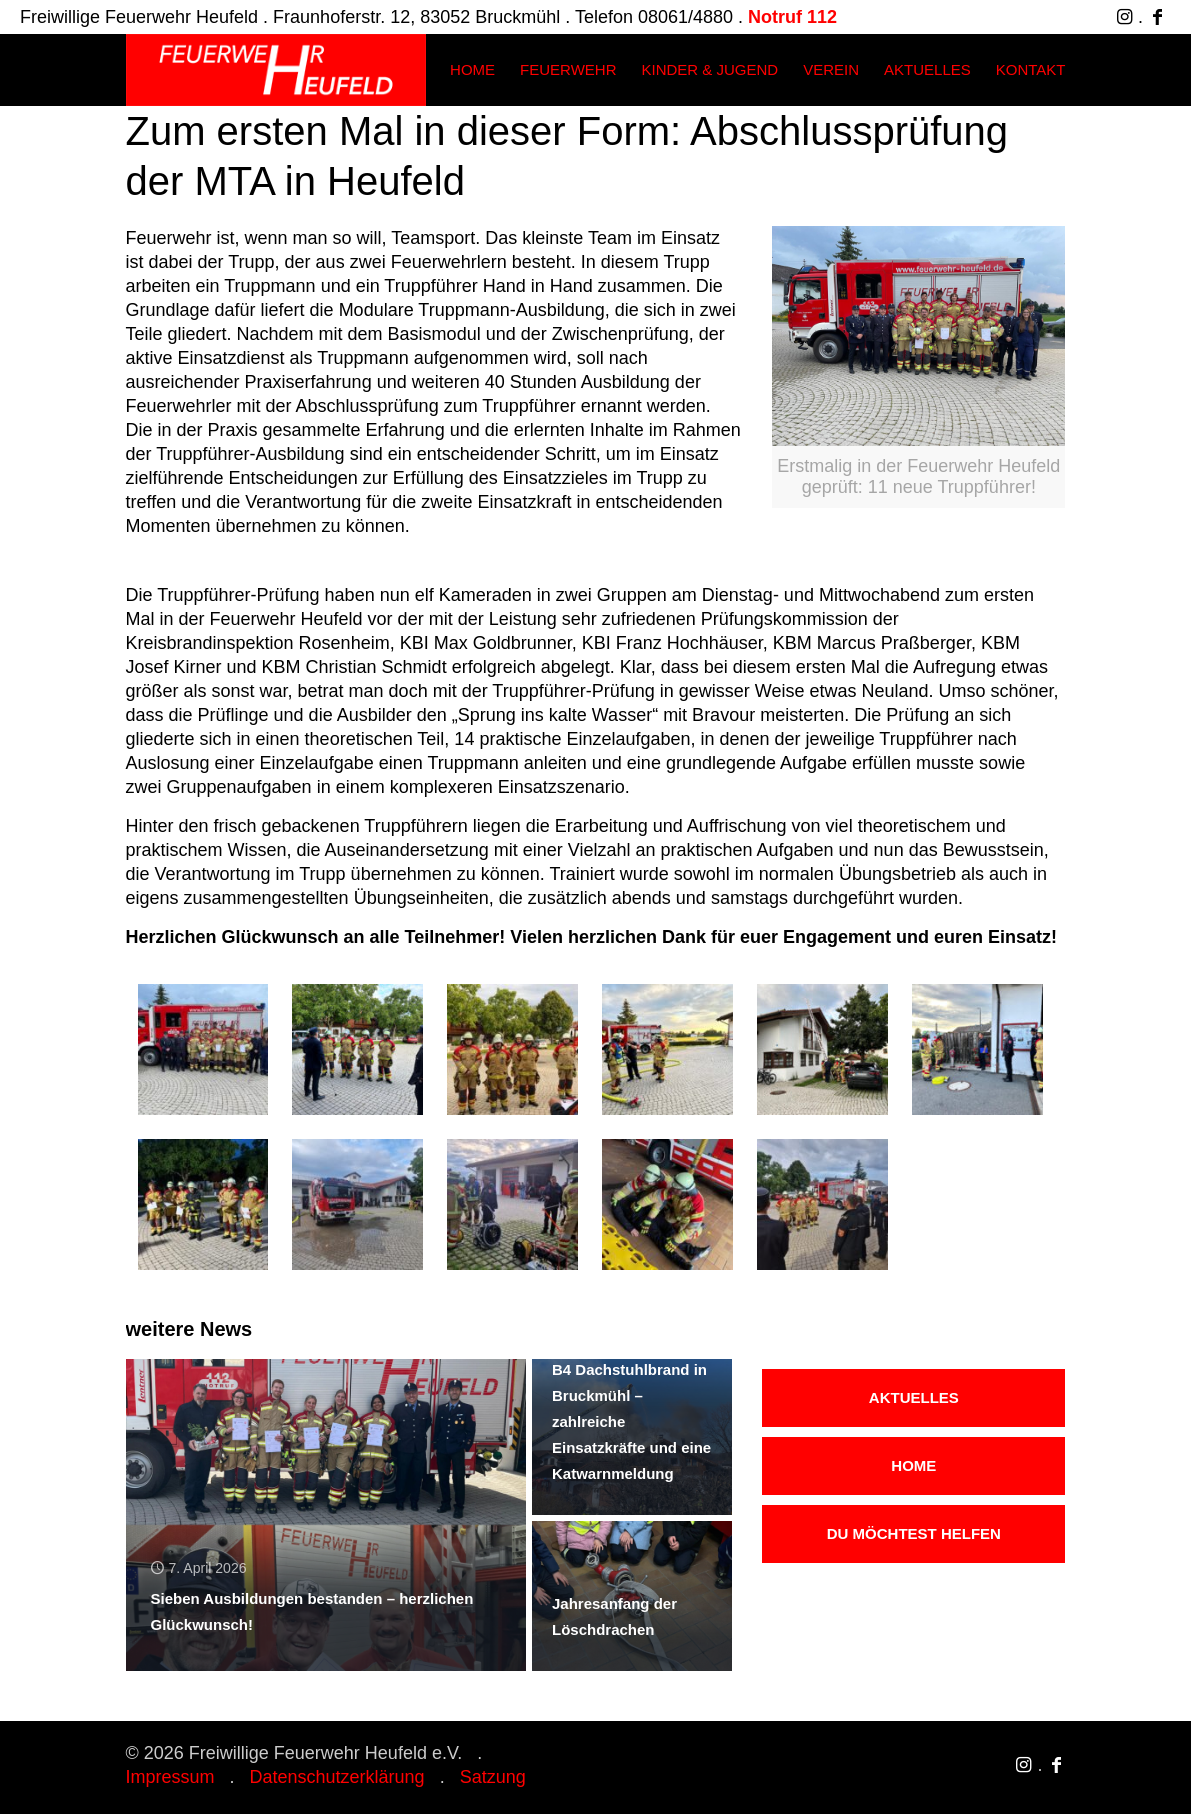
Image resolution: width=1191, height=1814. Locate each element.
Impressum (170, 1777)
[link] (918, 367)
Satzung (493, 1777)
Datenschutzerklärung (337, 1777)
